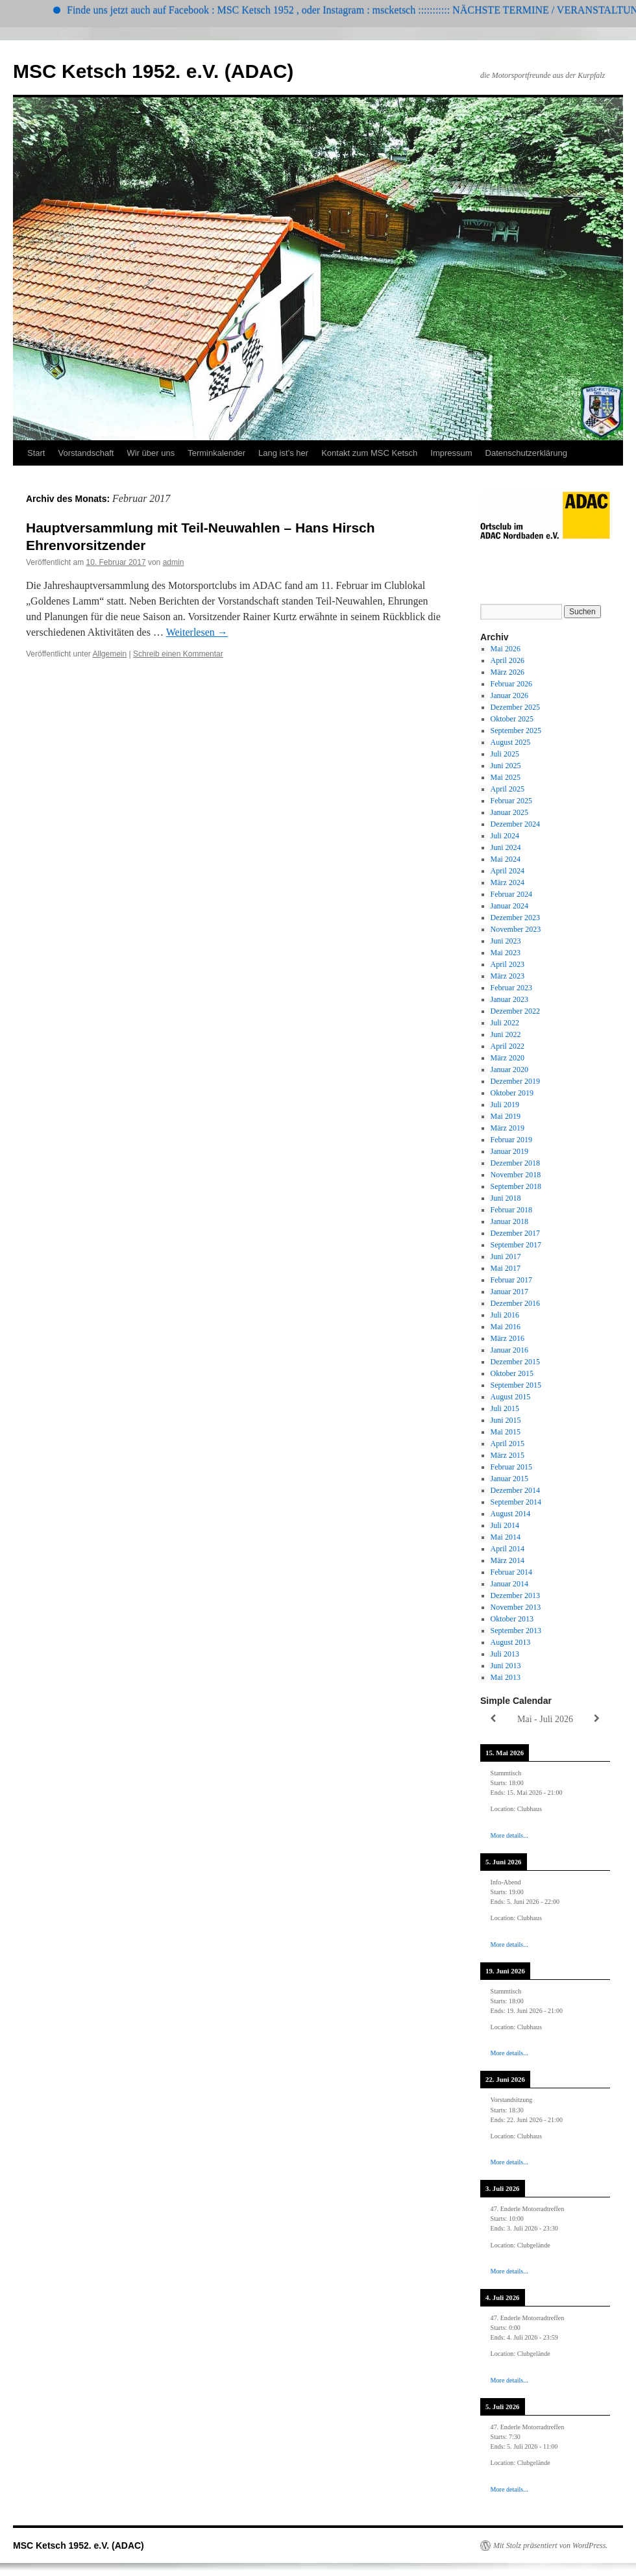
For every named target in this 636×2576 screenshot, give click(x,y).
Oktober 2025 (512, 718)
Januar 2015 (509, 1478)
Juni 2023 (506, 940)
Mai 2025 (505, 777)
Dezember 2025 (515, 707)
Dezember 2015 (515, 1361)
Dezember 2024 (515, 824)
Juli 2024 (505, 835)
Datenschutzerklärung (526, 453)
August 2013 (511, 1642)
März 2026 (507, 672)
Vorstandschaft (86, 453)
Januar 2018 (509, 1221)
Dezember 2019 (515, 1081)
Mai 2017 (505, 1268)
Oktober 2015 (512, 1373)
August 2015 (511, 1396)
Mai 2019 (505, 1116)
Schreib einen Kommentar (178, 653)
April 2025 (507, 789)
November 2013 (516, 1607)
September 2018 (516, 1186)
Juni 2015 (506, 1420)
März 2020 (507, 1057)
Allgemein (110, 653)
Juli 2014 (505, 1525)
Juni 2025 (506, 765)
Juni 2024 (506, 847)
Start (36, 453)
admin (173, 562)
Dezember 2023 (515, 917)
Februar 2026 (511, 683)
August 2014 (511, 1513)
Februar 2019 (511, 1139)
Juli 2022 (505, 1022)
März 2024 (507, 882)
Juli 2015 (505, 1408)
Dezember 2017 (515, 1233)
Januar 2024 (509, 905)
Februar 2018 (511, 1209)
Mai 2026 (505, 648)
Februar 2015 (511, 1466)
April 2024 (507, 870)
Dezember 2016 (515, 1303)
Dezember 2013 (515, 1595)
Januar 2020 (509, 1069)
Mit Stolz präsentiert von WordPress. (550, 2545)
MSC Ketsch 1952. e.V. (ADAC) (153, 71)
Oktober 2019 (512, 1092)
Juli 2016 (505, 1314)
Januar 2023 (509, 999)
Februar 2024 (511, 894)
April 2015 (507, 1443)
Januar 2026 (509, 695)
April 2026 (507, 660)
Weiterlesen (197, 632)
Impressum (451, 453)
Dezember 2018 (515, 1163)
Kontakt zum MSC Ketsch (369, 453)
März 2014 (507, 1560)
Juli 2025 (505, 753)
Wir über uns (151, 453)
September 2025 (516, 730)
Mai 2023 (505, 952)
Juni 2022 (506, 1034)
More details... (509, 1835)
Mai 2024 (505, 859)
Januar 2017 (509, 1291)
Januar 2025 (509, 812)
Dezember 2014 (515, 1490)
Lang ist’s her (283, 453)
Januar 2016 (509, 1350)
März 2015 (507, 1455)
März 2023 (507, 976)
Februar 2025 (511, 800)
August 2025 (511, 742)
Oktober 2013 (512, 1618)
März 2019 (507, 1127)
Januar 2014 (509, 1583)
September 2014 (516, 1502)
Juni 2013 (506, 1665)
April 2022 (507, 1046)
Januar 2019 (509, 1151)
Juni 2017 (506, 1256)
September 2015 (516, 1385)
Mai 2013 (505, 1677)
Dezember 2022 (515, 1011)
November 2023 (516, 929)
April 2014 (507, 1548)
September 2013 (516, 1630)
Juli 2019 (505, 1104)
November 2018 (516, 1174)
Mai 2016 (505, 1326)
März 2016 (507, 1338)
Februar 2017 (511, 1279)
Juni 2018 (506, 1198)
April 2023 (507, 964)
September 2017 (516, 1244)
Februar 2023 (511, 987)
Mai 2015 (505, 1431)
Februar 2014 (511, 1572)
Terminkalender (216, 453)
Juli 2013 (505, 1653)
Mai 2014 (505, 1537)
